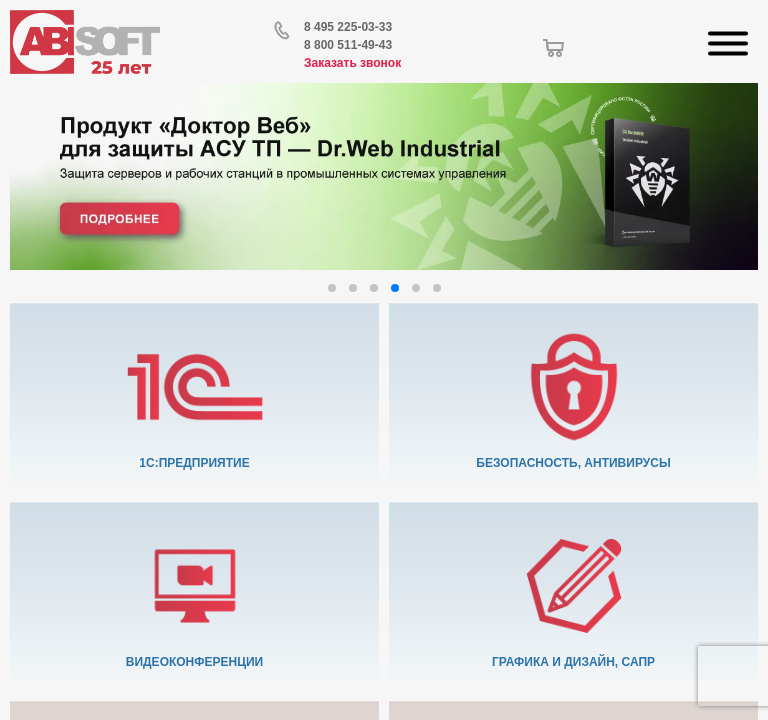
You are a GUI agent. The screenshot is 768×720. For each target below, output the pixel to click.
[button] (332, 288)
